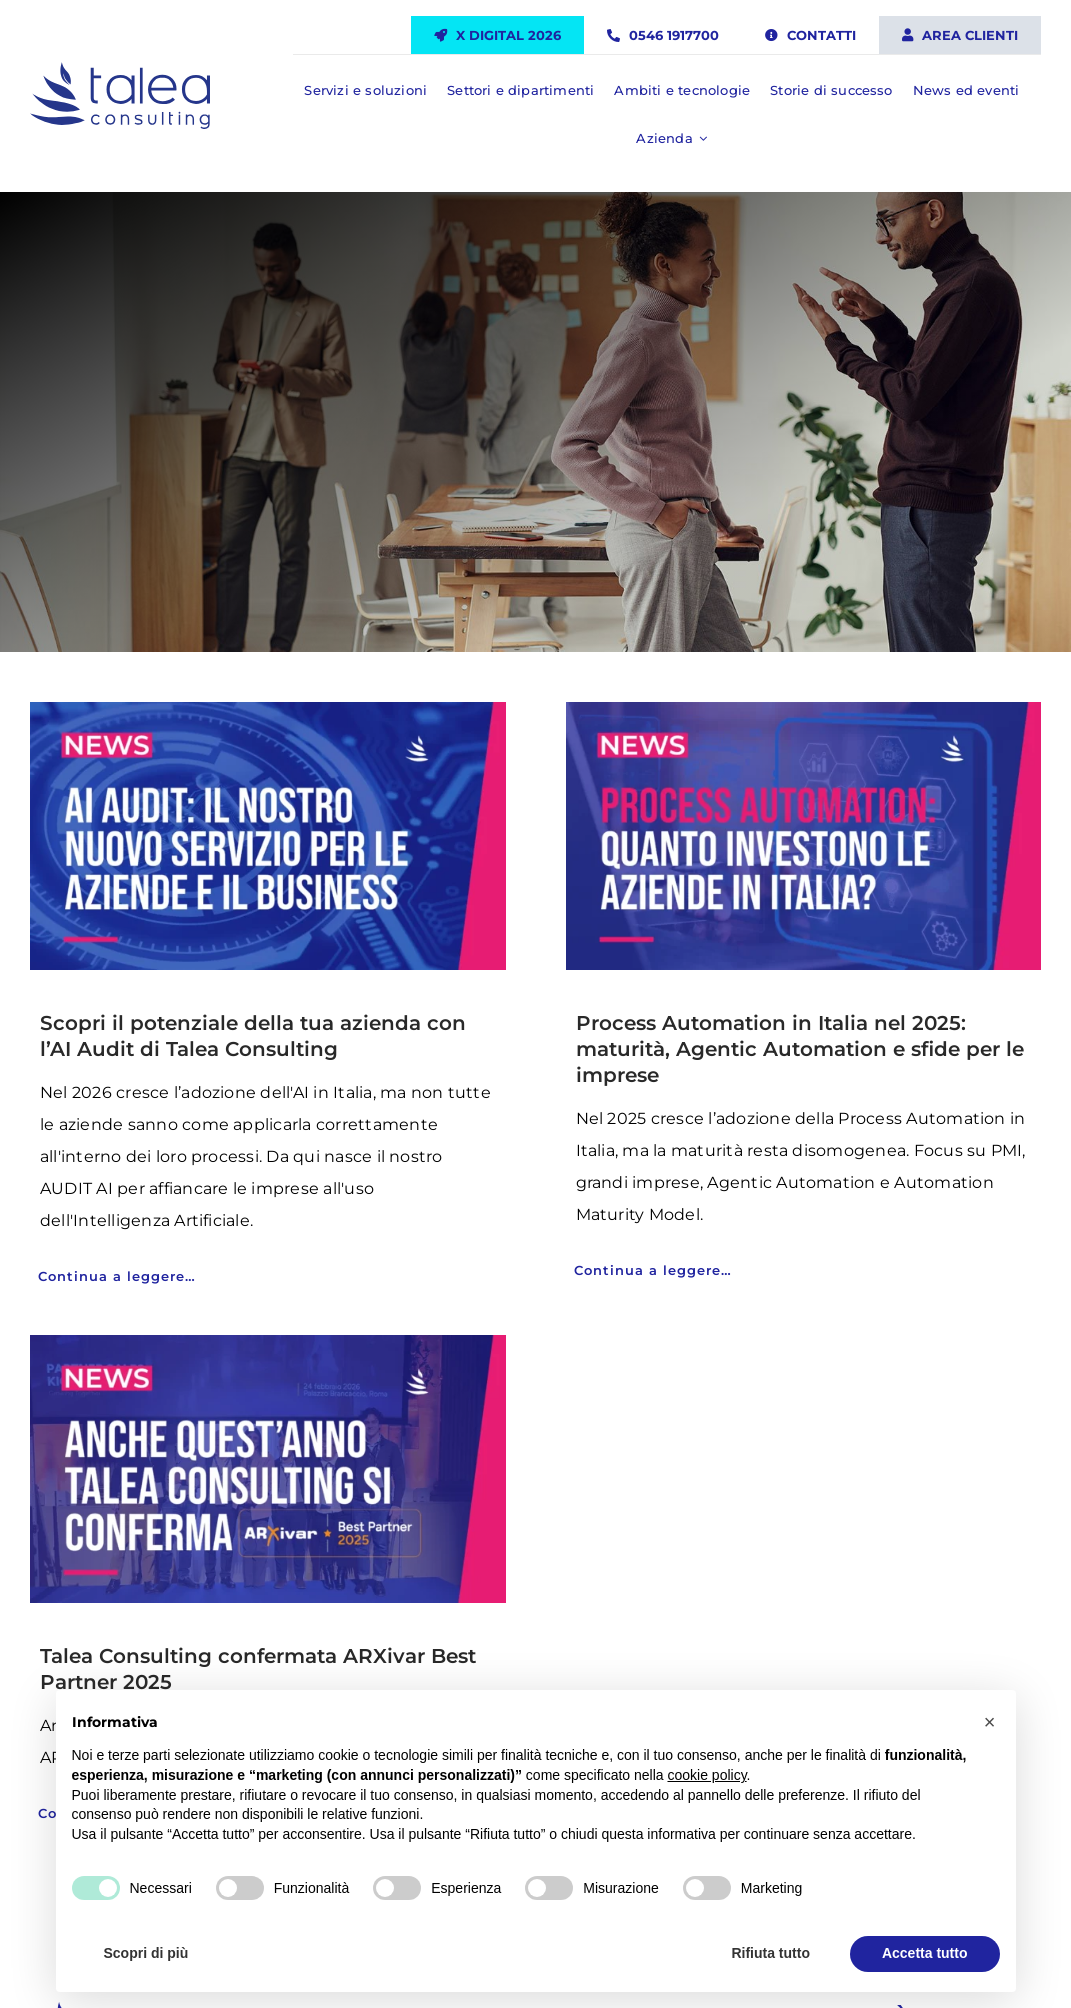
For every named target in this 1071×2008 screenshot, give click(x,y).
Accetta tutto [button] (925, 1953)
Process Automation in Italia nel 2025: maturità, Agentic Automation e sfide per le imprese (800, 1049)
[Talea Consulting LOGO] (120, 71)
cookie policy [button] (706, 1775)
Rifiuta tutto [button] (770, 1953)
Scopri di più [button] (146, 1953)
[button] (990, 1722)
